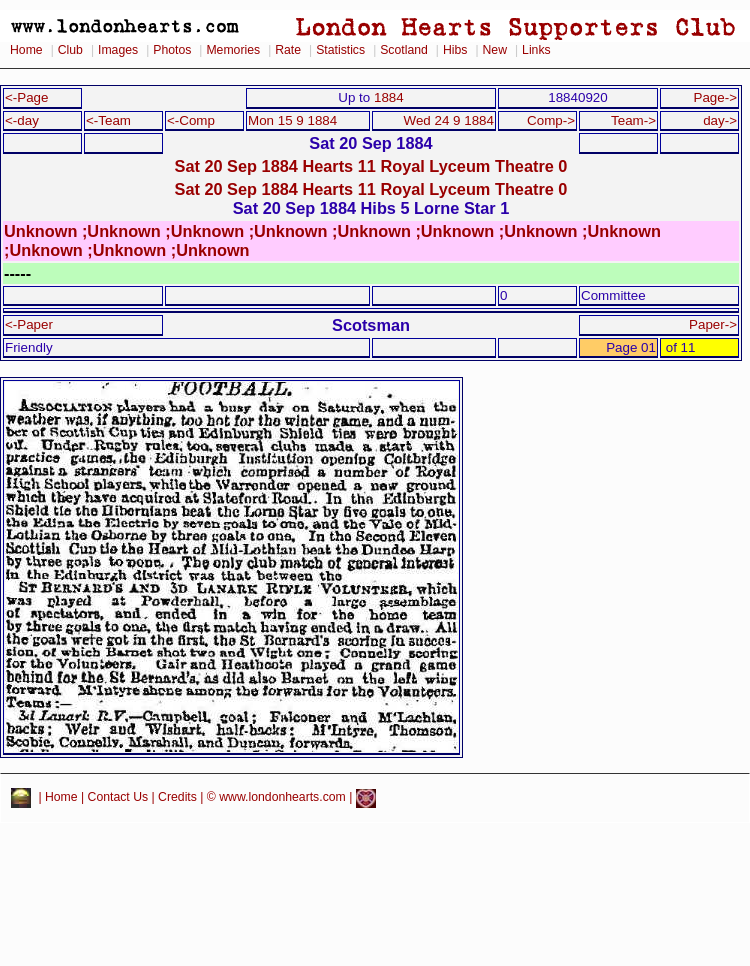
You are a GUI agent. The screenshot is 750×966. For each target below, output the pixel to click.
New (495, 50)
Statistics (340, 50)
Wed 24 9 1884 (449, 120)
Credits (177, 798)
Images (118, 50)
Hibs (455, 50)
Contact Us (118, 798)
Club (70, 50)
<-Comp (191, 120)
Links (536, 50)
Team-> (633, 120)
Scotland (404, 50)
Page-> (715, 97)
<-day (22, 120)
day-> (720, 120)
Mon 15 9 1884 (292, 120)
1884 (389, 97)
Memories (233, 50)
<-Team (108, 120)
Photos (172, 50)
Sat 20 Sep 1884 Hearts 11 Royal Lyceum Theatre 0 (371, 166)
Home (26, 50)
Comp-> (551, 120)
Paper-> (713, 324)
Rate (288, 50)
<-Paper (29, 324)
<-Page (27, 97)
